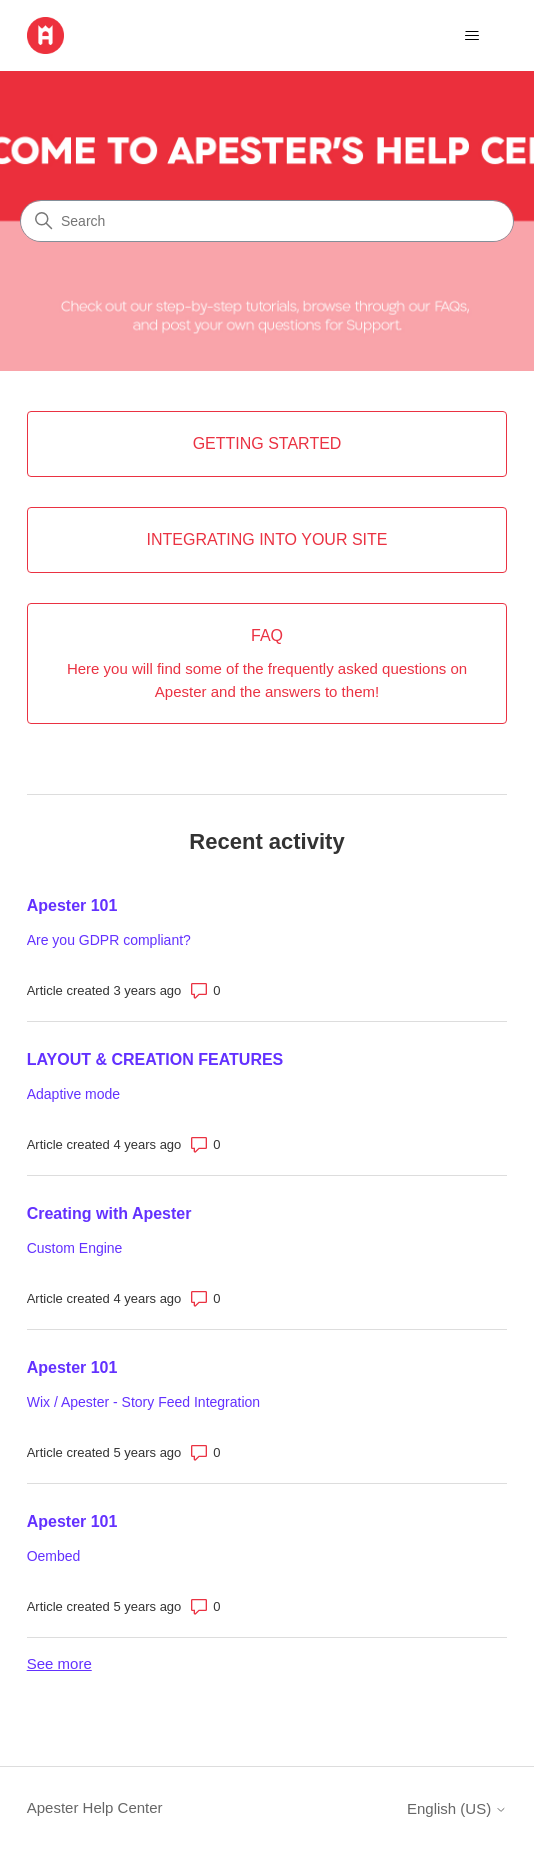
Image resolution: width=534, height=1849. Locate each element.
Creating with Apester (109, 1213)
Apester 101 (72, 905)
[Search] (267, 221)
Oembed (54, 1556)
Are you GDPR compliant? (109, 940)
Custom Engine (75, 1248)
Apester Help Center (95, 1807)
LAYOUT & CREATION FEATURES (155, 1059)
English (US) (457, 1808)
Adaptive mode (73, 1094)
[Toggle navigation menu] (471, 36)
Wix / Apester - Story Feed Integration (143, 1402)
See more (59, 1663)
